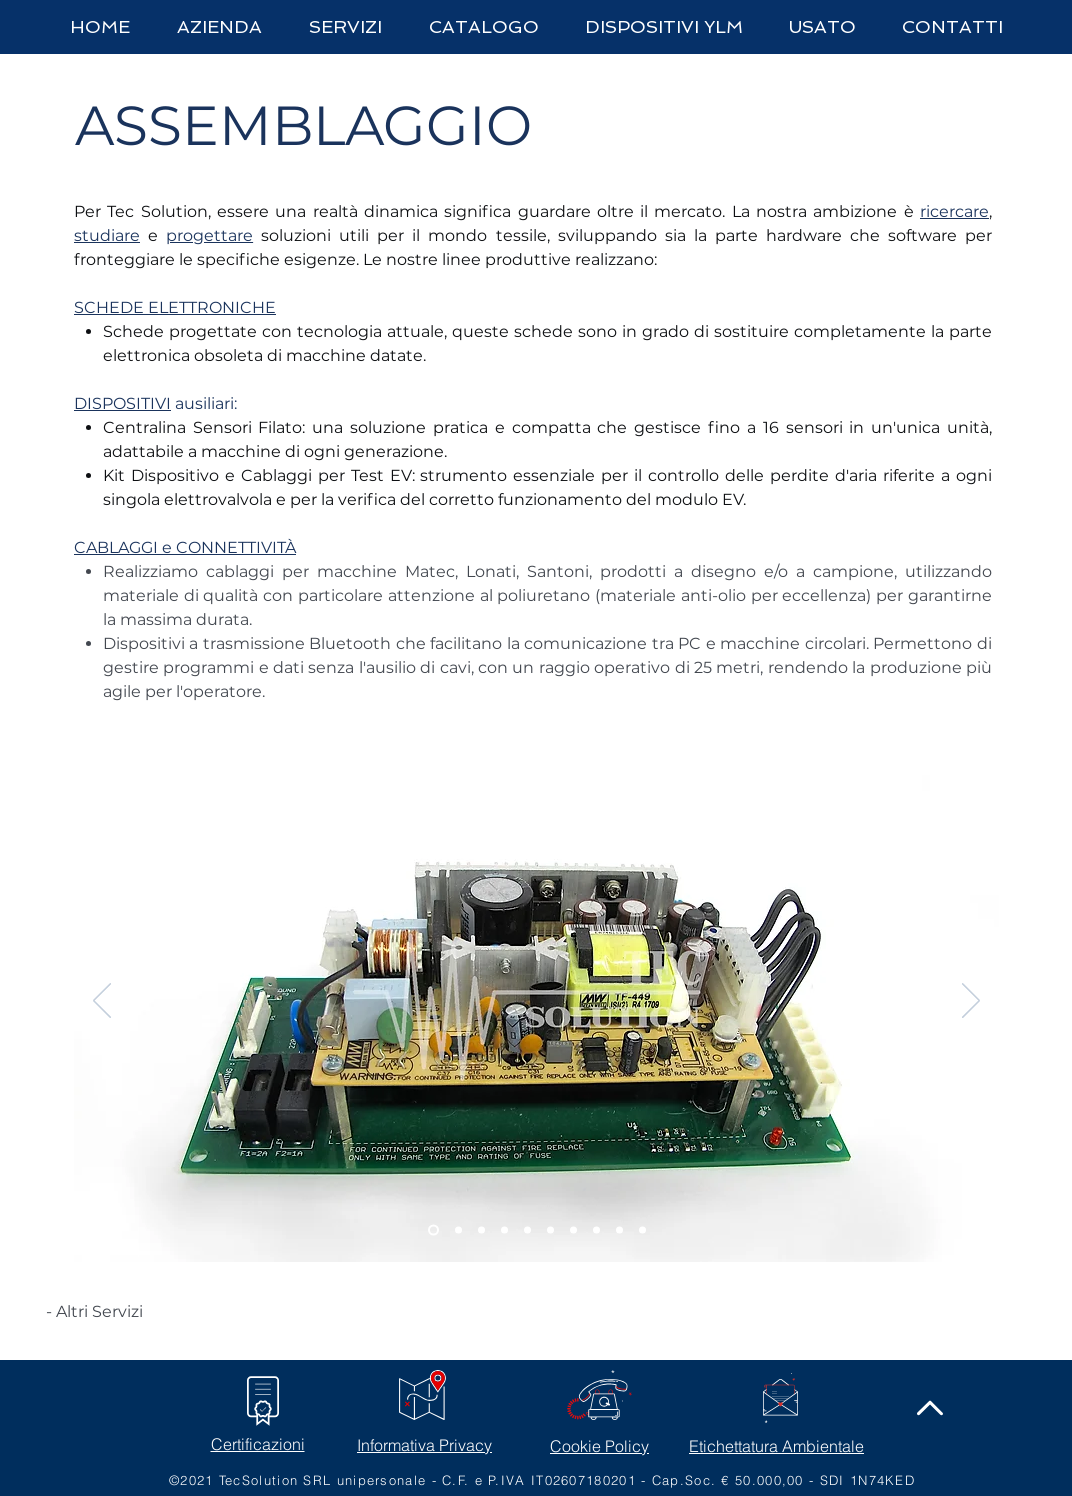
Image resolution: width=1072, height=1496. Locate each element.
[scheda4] (504, 1230)
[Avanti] (971, 1002)
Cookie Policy (599, 1446)
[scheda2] (458, 1230)
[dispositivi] (527, 1230)
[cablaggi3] (596, 1230)
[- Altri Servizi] (94, 1312)
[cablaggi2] (573, 1230)
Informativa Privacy (424, 1445)
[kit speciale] (642, 1230)
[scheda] (433, 1230)
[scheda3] (481, 1230)
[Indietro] (102, 1002)
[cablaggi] (550, 1230)
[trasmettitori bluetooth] (619, 1230)
